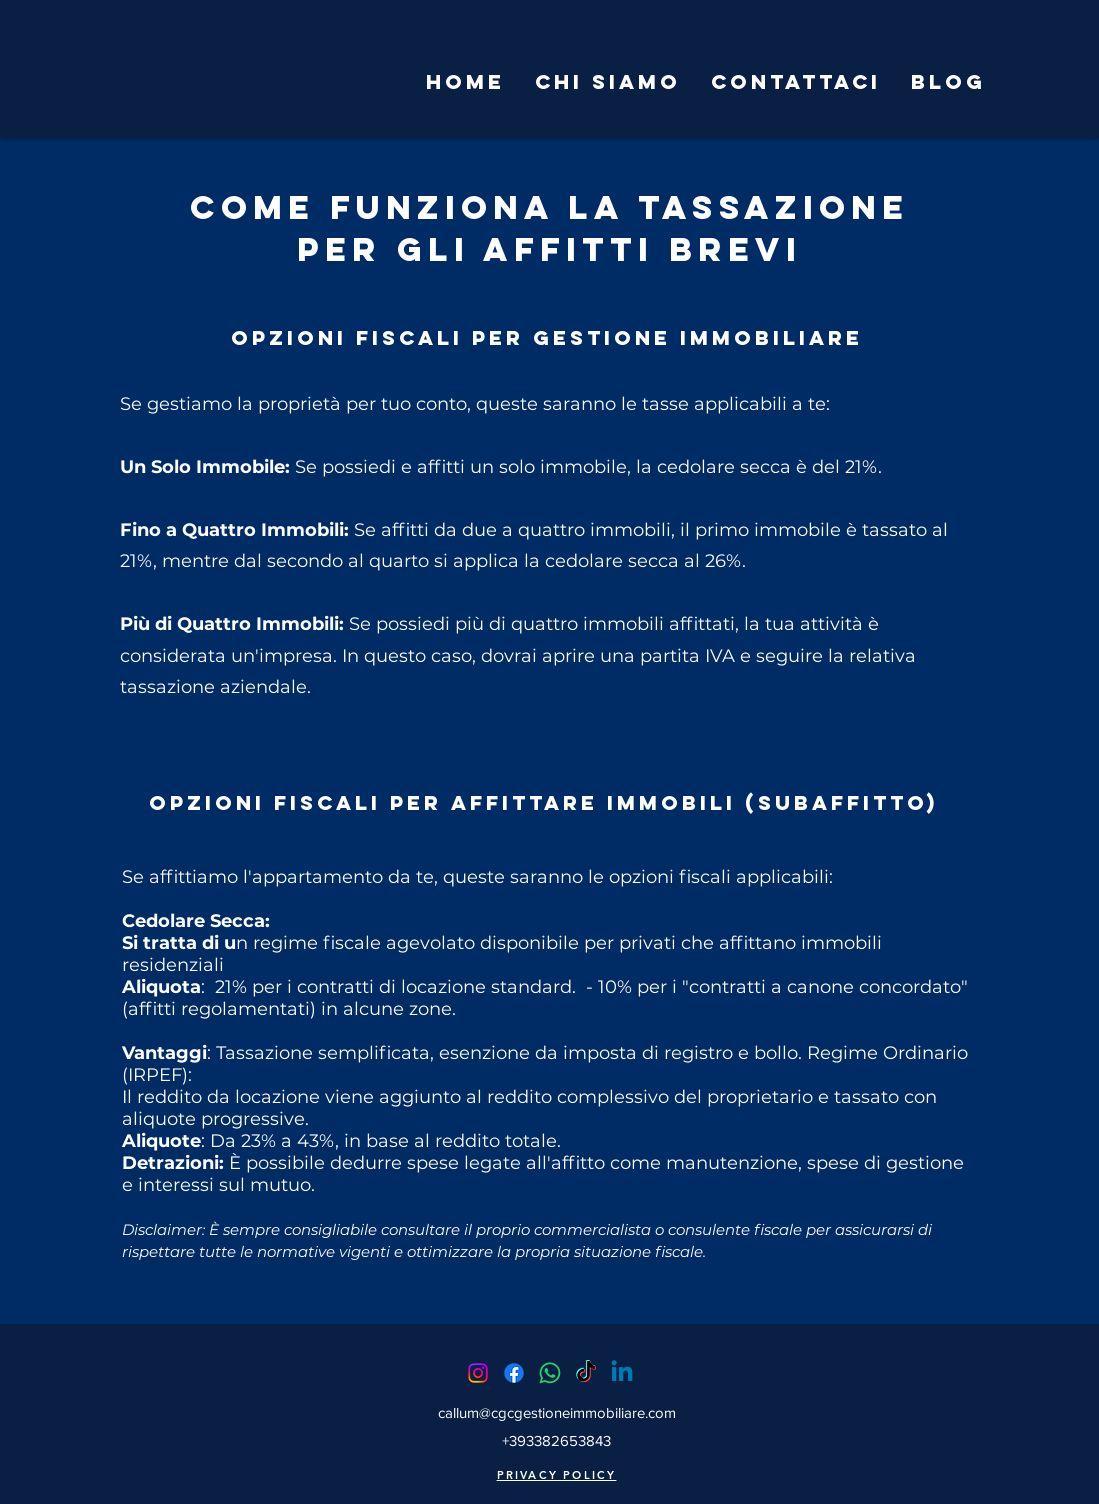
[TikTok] (586, 1373)
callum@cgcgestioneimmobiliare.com (557, 1412)
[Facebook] (514, 1373)
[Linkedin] (622, 1373)
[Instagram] (478, 1373)
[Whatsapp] (550, 1373)
